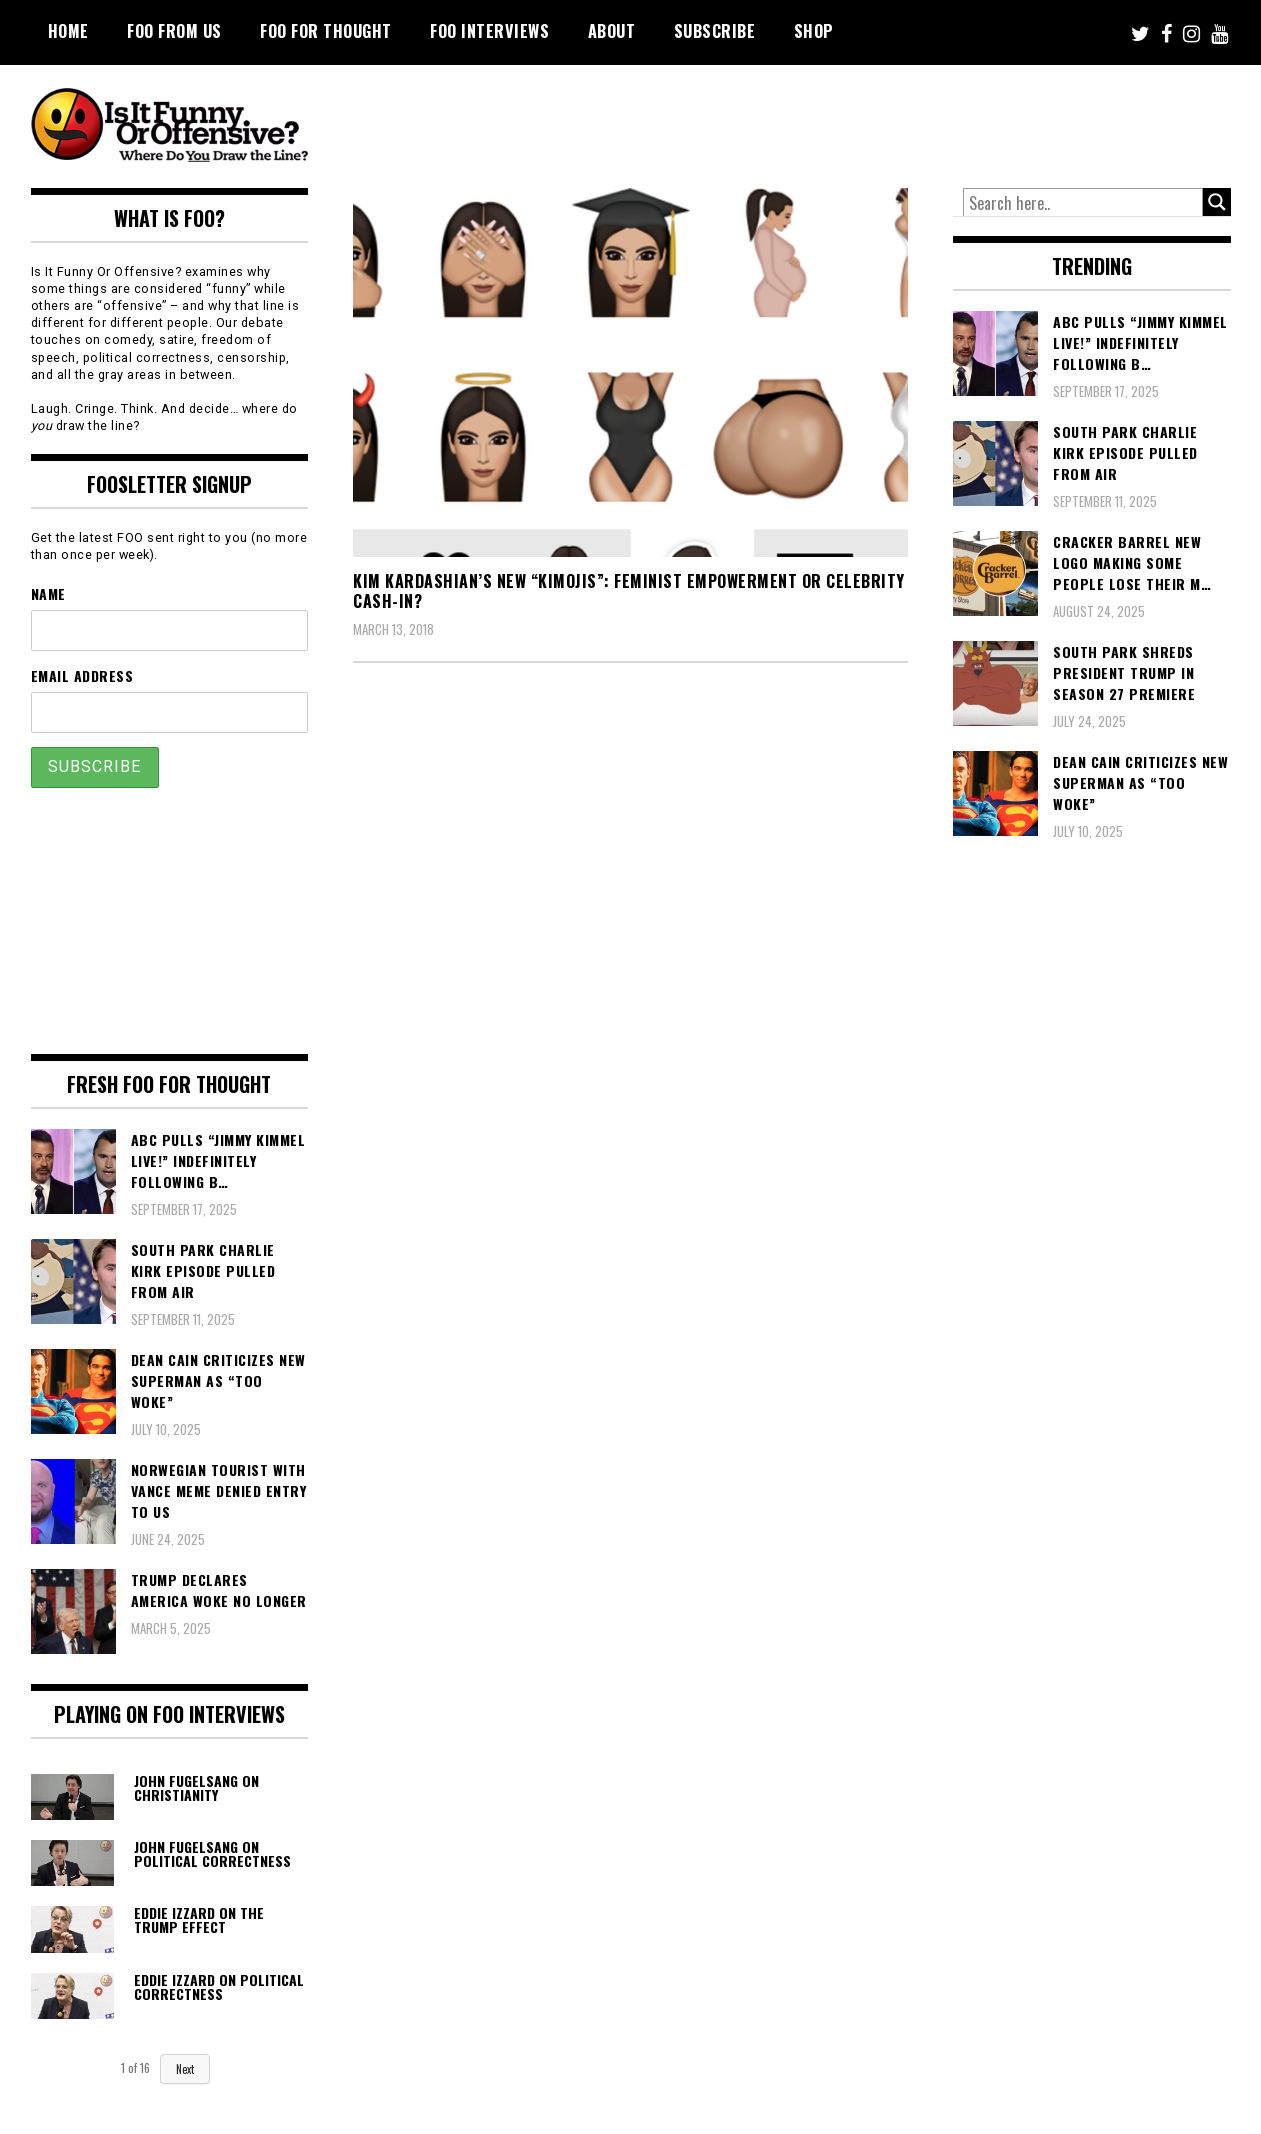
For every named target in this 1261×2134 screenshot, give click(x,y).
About (612, 31)
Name (48, 593)
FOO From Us (174, 31)
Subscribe (715, 31)
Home (68, 31)
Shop (814, 31)
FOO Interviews (489, 31)
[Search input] (1083, 203)
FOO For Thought (326, 31)
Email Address (82, 675)
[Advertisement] (857, 120)
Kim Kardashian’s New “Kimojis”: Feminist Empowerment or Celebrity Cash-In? (629, 591)
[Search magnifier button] (1217, 202)
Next (185, 2069)
